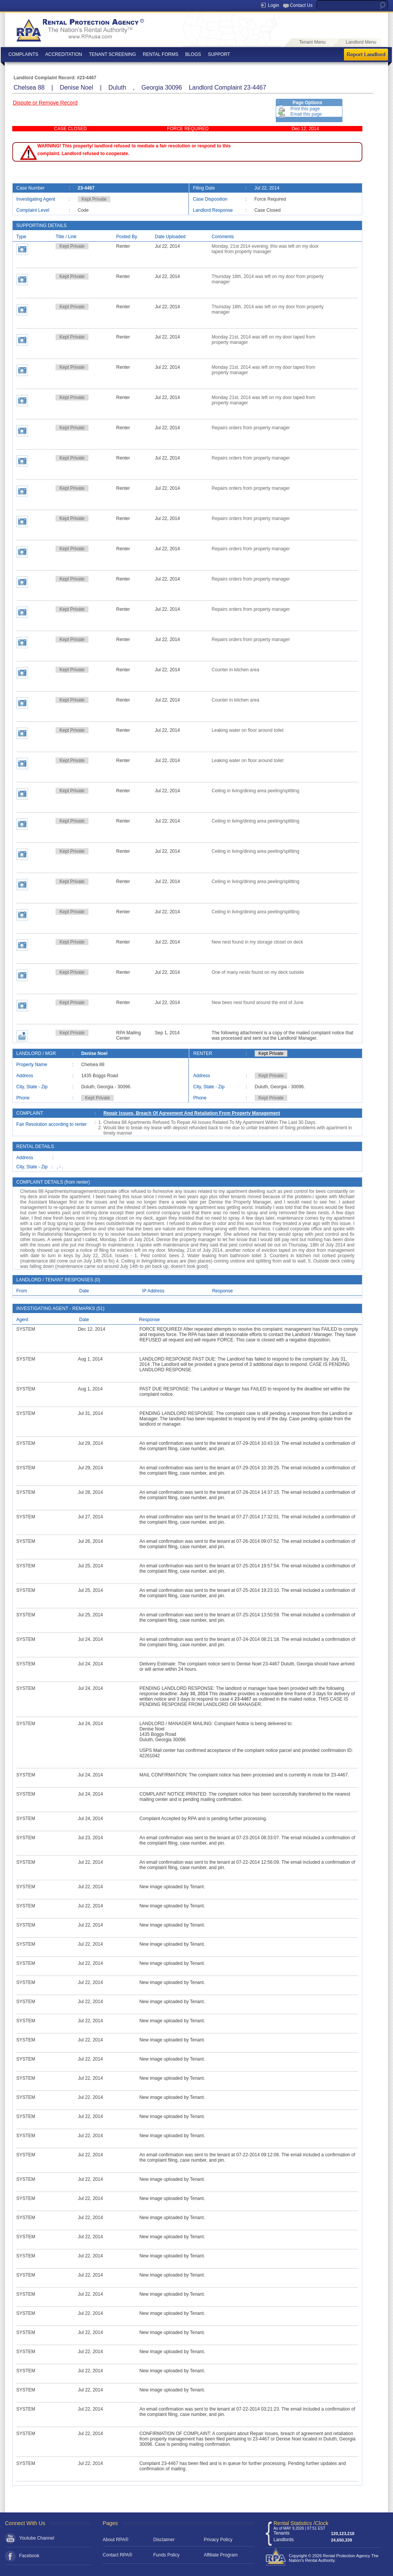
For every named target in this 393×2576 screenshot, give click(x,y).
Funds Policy (166, 2555)
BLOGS (193, 54)
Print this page (305, 108)
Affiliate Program (220, 2555)
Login (273, 5)
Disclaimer (164, 2539)
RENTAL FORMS (160, 54)
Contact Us (301, 5)
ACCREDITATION (63, 54)
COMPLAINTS (23, 54)
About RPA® (115, 2539)
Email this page (306, 114)
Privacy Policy (218, 2539)
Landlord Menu (361, 42)
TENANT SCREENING (112, 54)
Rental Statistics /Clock (300, 2523)
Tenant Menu (312, 42)
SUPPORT (219, 54)
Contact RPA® (117, 2555)
